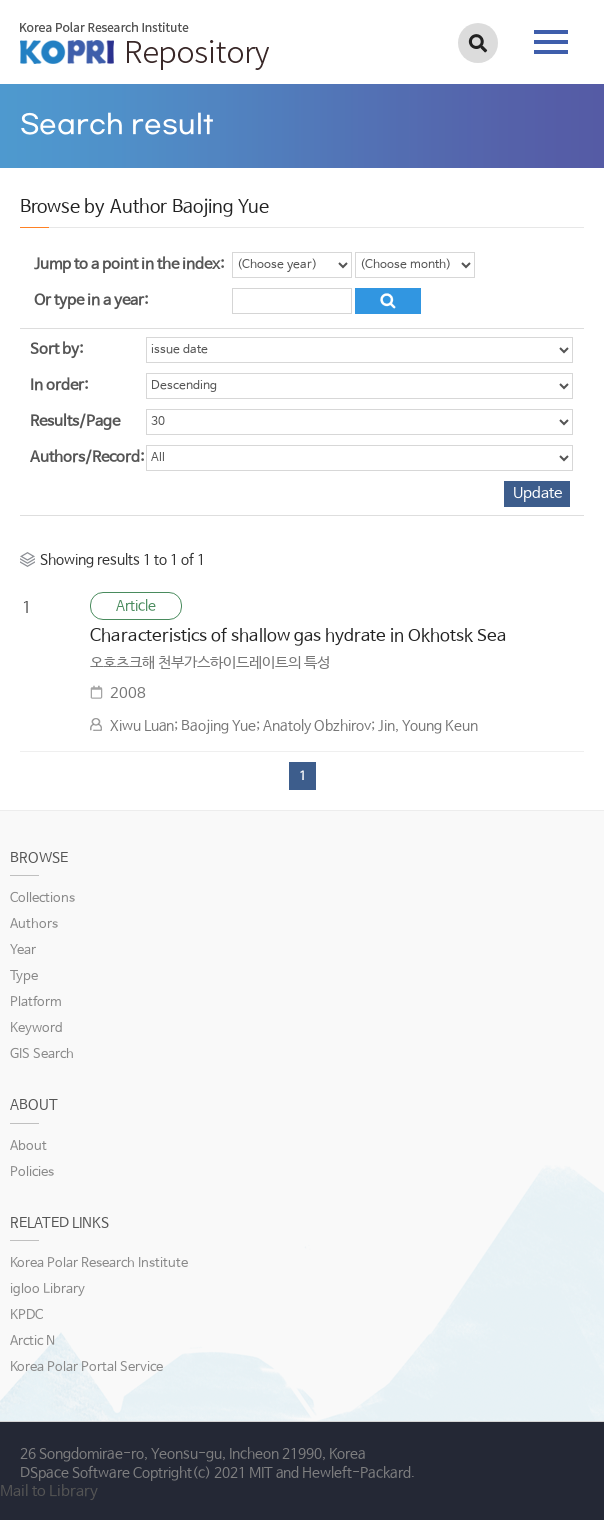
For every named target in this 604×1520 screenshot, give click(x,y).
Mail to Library (49, 1491)
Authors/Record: (87, 457)
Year (23, 950)
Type (24, 976)
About (28, 1146)
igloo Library (47, 1289)
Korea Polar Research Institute (99, 1263)
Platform (36, 1002)
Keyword (36, 1028)
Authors (34, 924)
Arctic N (32, 1341)
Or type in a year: (91, 300)
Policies (32, 1172)
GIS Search (42, 1054)
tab (551, 42)
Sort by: (56, 349)
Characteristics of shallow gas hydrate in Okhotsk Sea (298, 636)
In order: (59, 385)
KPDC (26, 1315)
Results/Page (75, 421)
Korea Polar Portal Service (86, 1367)
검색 (478, 43)
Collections (42, 898)
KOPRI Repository (144, 46)
